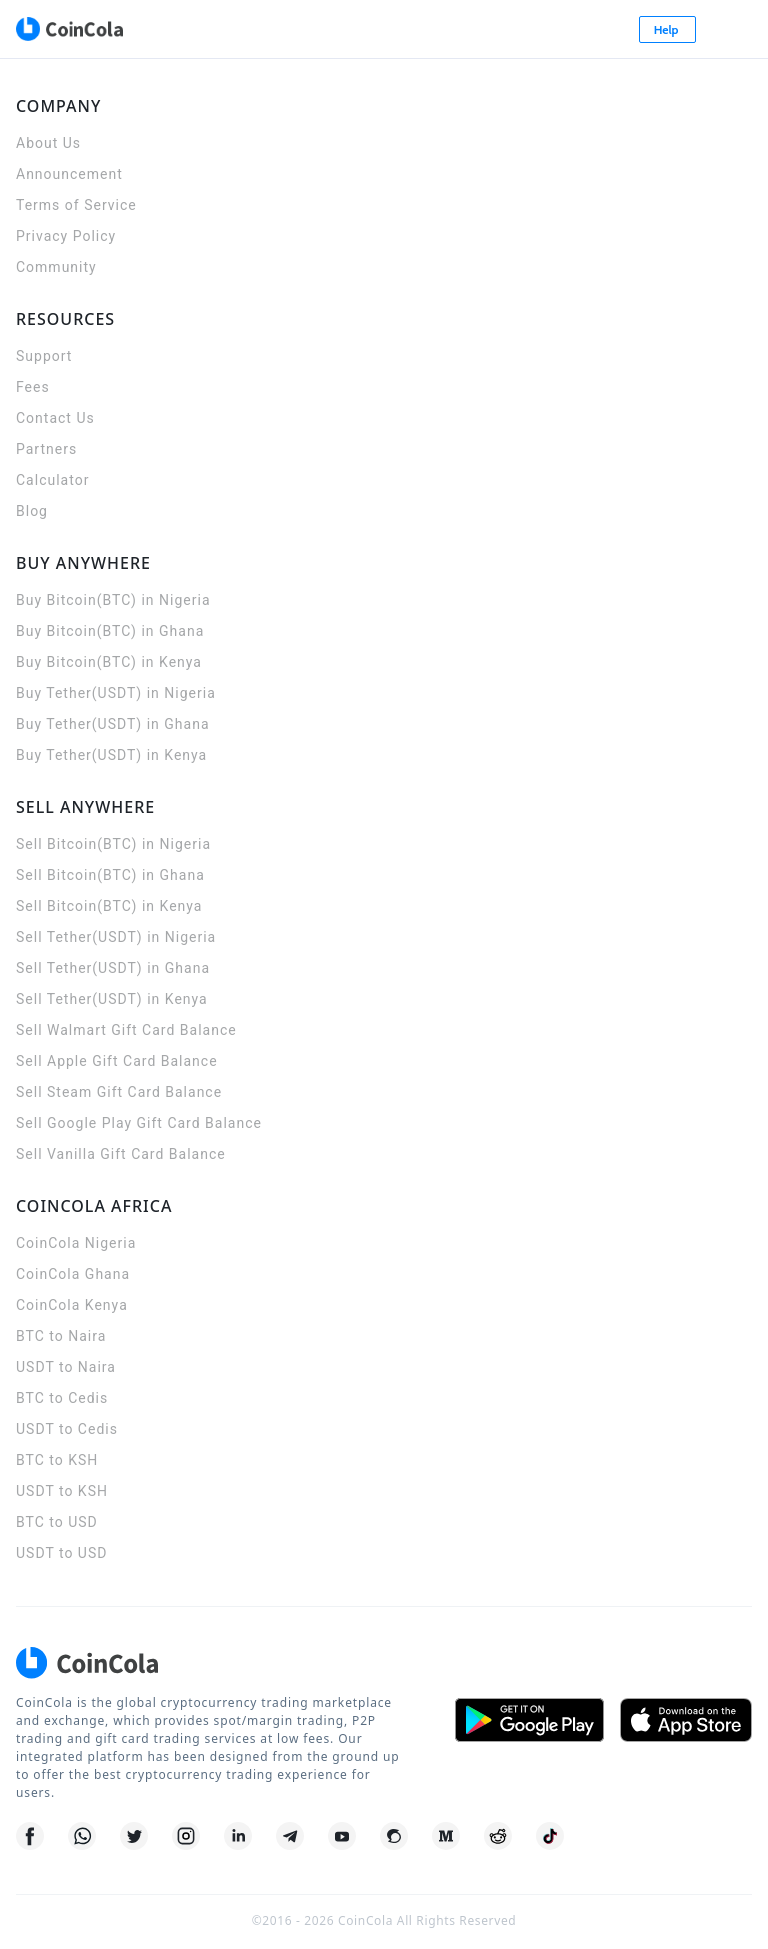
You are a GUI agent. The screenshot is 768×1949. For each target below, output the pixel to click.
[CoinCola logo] (69, 29)
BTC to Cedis (62, 1398)
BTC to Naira (61, 1336)
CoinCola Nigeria (76, 1243)
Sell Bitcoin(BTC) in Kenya (109, 906)
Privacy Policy (66, 236)
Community (56, 267)
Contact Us (55, 418)
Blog (32, 511)
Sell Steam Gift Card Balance (119, 1092)
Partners (46, 449)
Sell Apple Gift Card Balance (117, 1061)
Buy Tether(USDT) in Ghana (113, 724)
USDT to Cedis (67, 1429)
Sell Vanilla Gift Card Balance (121, 1154)
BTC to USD (57, 1522)
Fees (33, 387)
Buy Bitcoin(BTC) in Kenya (109, 662)
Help (668, 29)
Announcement (69, 174)
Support (44, 356)
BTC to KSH (57, 1460)
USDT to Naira (66, 1367)
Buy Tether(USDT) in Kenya (111, 755)
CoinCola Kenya (72, 1305)
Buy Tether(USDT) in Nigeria (116, 693)
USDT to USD (61, 1553)
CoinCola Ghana (73, 1274)
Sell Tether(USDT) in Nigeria (116, 937)
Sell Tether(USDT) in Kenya (112, 999)
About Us (48, 143)
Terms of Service (76, 205)
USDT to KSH (62, 1491)
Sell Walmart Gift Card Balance (126, 1030)
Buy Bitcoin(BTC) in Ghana (110, 631)
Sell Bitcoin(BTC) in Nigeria (113, 844)
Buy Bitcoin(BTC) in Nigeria (113, 600)
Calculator (52, 480)
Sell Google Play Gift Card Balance (139, 1123)
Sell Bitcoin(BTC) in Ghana (110, 875)
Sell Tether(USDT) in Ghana (113, 968)
